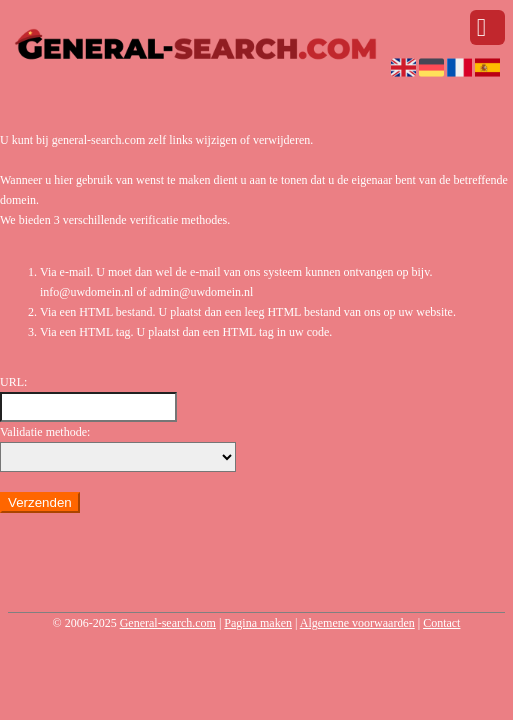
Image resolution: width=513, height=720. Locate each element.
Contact (441, 623)
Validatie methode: (45, 432)
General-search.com (168, 623)
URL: (13, 382)
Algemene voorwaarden (357, 623)
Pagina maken (258, 623)
